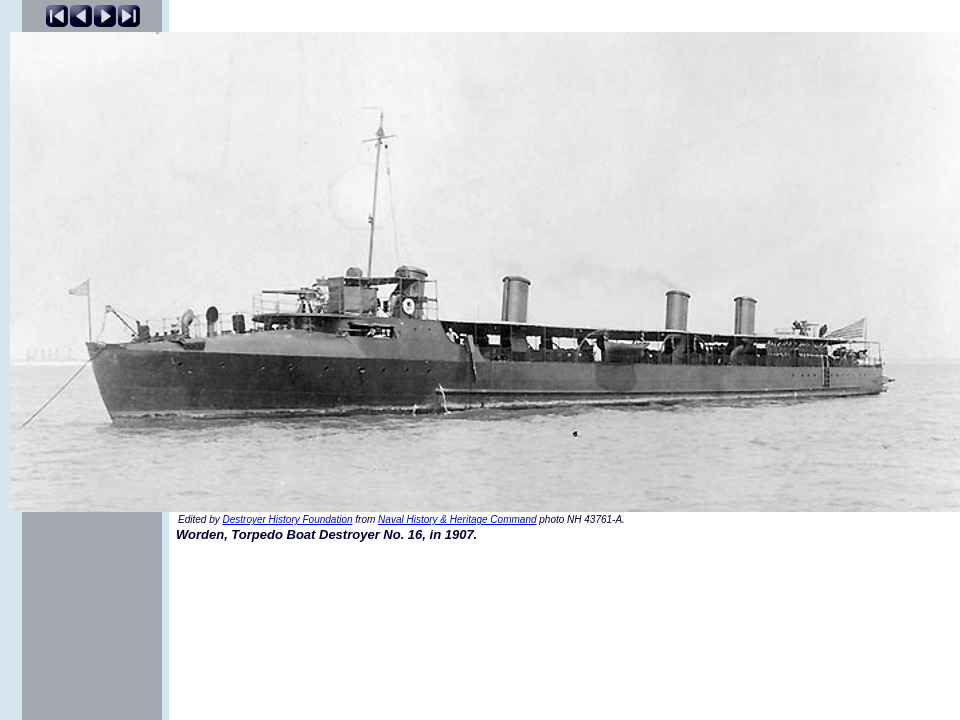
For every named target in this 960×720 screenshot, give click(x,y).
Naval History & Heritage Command (457, 519)
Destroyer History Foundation (287, 519)
